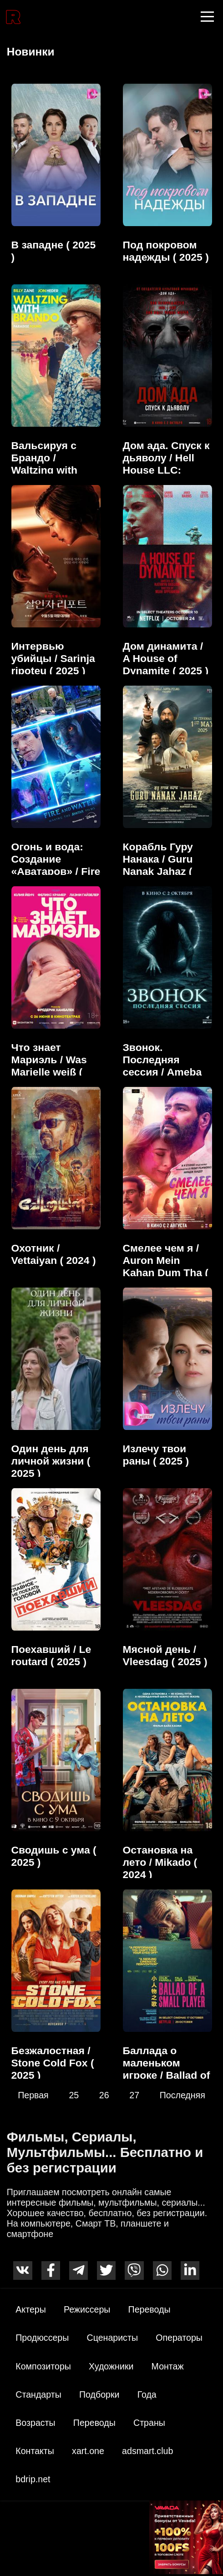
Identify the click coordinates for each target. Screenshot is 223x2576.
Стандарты (38, 2394)
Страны (149, 2423)
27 (134, 2095)
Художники (111, 2366)
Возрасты (35, 2423)
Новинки (31, 51)
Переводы (149, 2309)
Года (147, 2394)
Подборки (99, 2394)
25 (74, 2095)
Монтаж (168, 2366)
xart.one (88, 2451)
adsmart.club (147, 2451)
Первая (33, 2095)
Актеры (30, 2309)
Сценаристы (112, 2338)
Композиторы (43, 2366)
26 (104, 2095)
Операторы (179, 2338)
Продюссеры (42, 2338)
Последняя (182, 2095)
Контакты (34, 2451)
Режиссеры (87, 2309)
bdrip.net (32, 2479)
